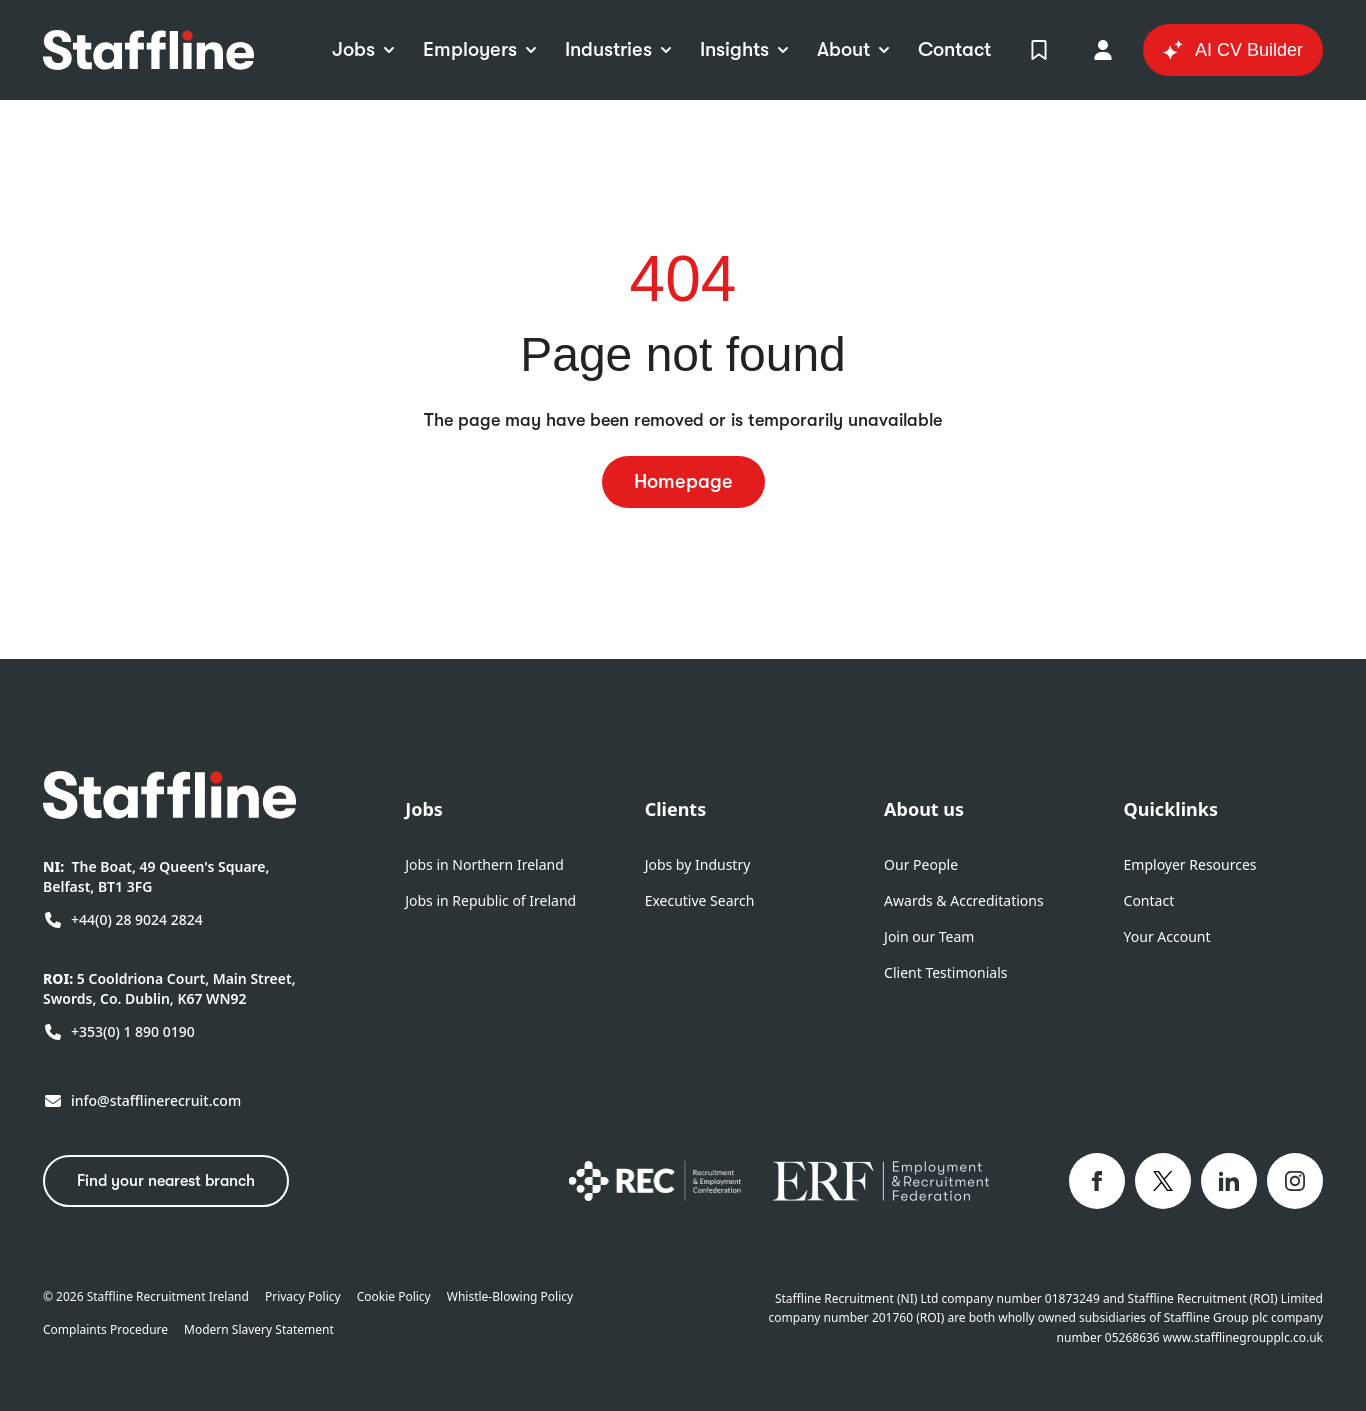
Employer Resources (1190, 864)
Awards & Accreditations (964, 900)
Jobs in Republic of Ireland (490, 900)
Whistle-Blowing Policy (510, 1297)
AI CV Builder (1233, 50)
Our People (921, 864)
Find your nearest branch (166, 1181)
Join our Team (929, 936)
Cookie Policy (394, 1297)
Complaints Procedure (105, 1330)
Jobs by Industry (698, 864)
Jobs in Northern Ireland (484, 864)
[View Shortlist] (1039, 50)
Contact (1149, 900)
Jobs (424, 809)
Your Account (1167, 936)
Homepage (683, 481)
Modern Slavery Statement (259, 1330)
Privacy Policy (303, 1297)
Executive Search (700, 900)
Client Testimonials (945, 972)
